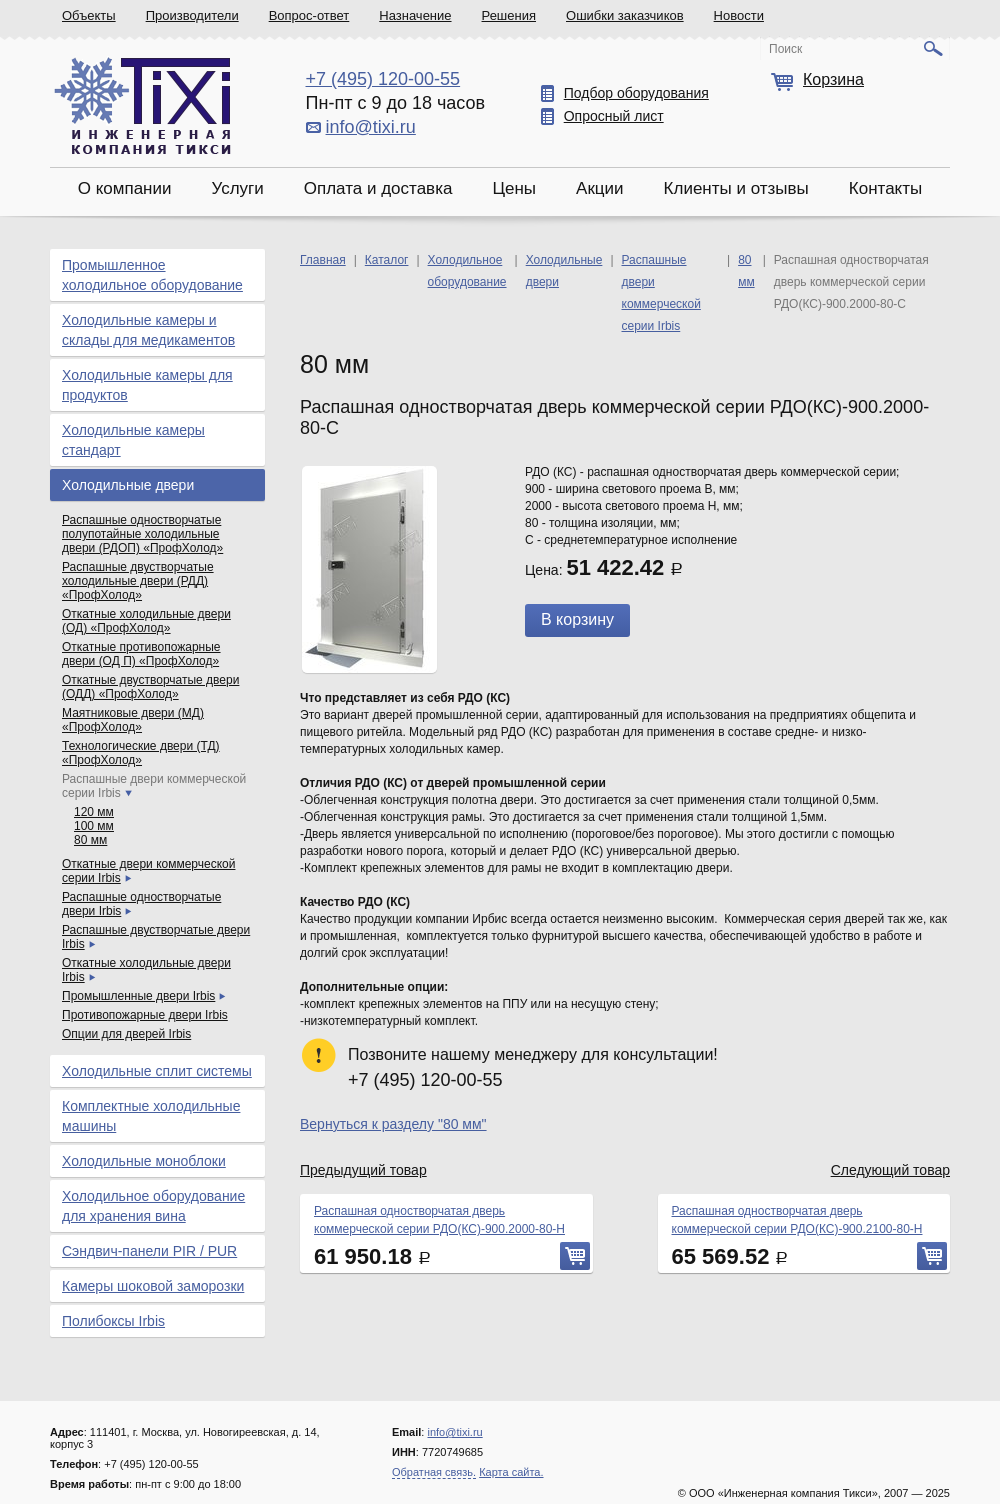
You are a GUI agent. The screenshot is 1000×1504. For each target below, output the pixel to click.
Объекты (89, 15)
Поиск (785, 49)
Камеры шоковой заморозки (153, 1286)
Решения (509, 15)
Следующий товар (890, 1170)
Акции (600, 188)
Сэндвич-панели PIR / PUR (149, 1251)
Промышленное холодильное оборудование (152, 275)
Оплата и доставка (378, 188)
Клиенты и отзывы (736, 188)
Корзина (833, 79)
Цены (514, 188)
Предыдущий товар (363, 1170)
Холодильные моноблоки (144, 1161)
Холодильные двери (128, 485)
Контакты (885, 188)
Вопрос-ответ (309, 15)
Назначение (415, 15)
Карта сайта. (511, 1472)
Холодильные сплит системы (157, 1071)
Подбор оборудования (636, 93)
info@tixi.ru (371, 127)
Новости (739, 15)
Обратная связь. (434, 1472)
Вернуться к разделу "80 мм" (393, 1124)
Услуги (237, 188)
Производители (192, 15)
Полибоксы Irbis (113, 1321)
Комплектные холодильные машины (151, 1116)
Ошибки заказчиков (625, 15)
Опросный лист (614, 116)
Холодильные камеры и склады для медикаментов (148, 330)
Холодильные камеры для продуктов (147, 385)
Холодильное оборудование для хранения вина (153, 1206)
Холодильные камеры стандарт (133, 440)
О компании (125, 188)
